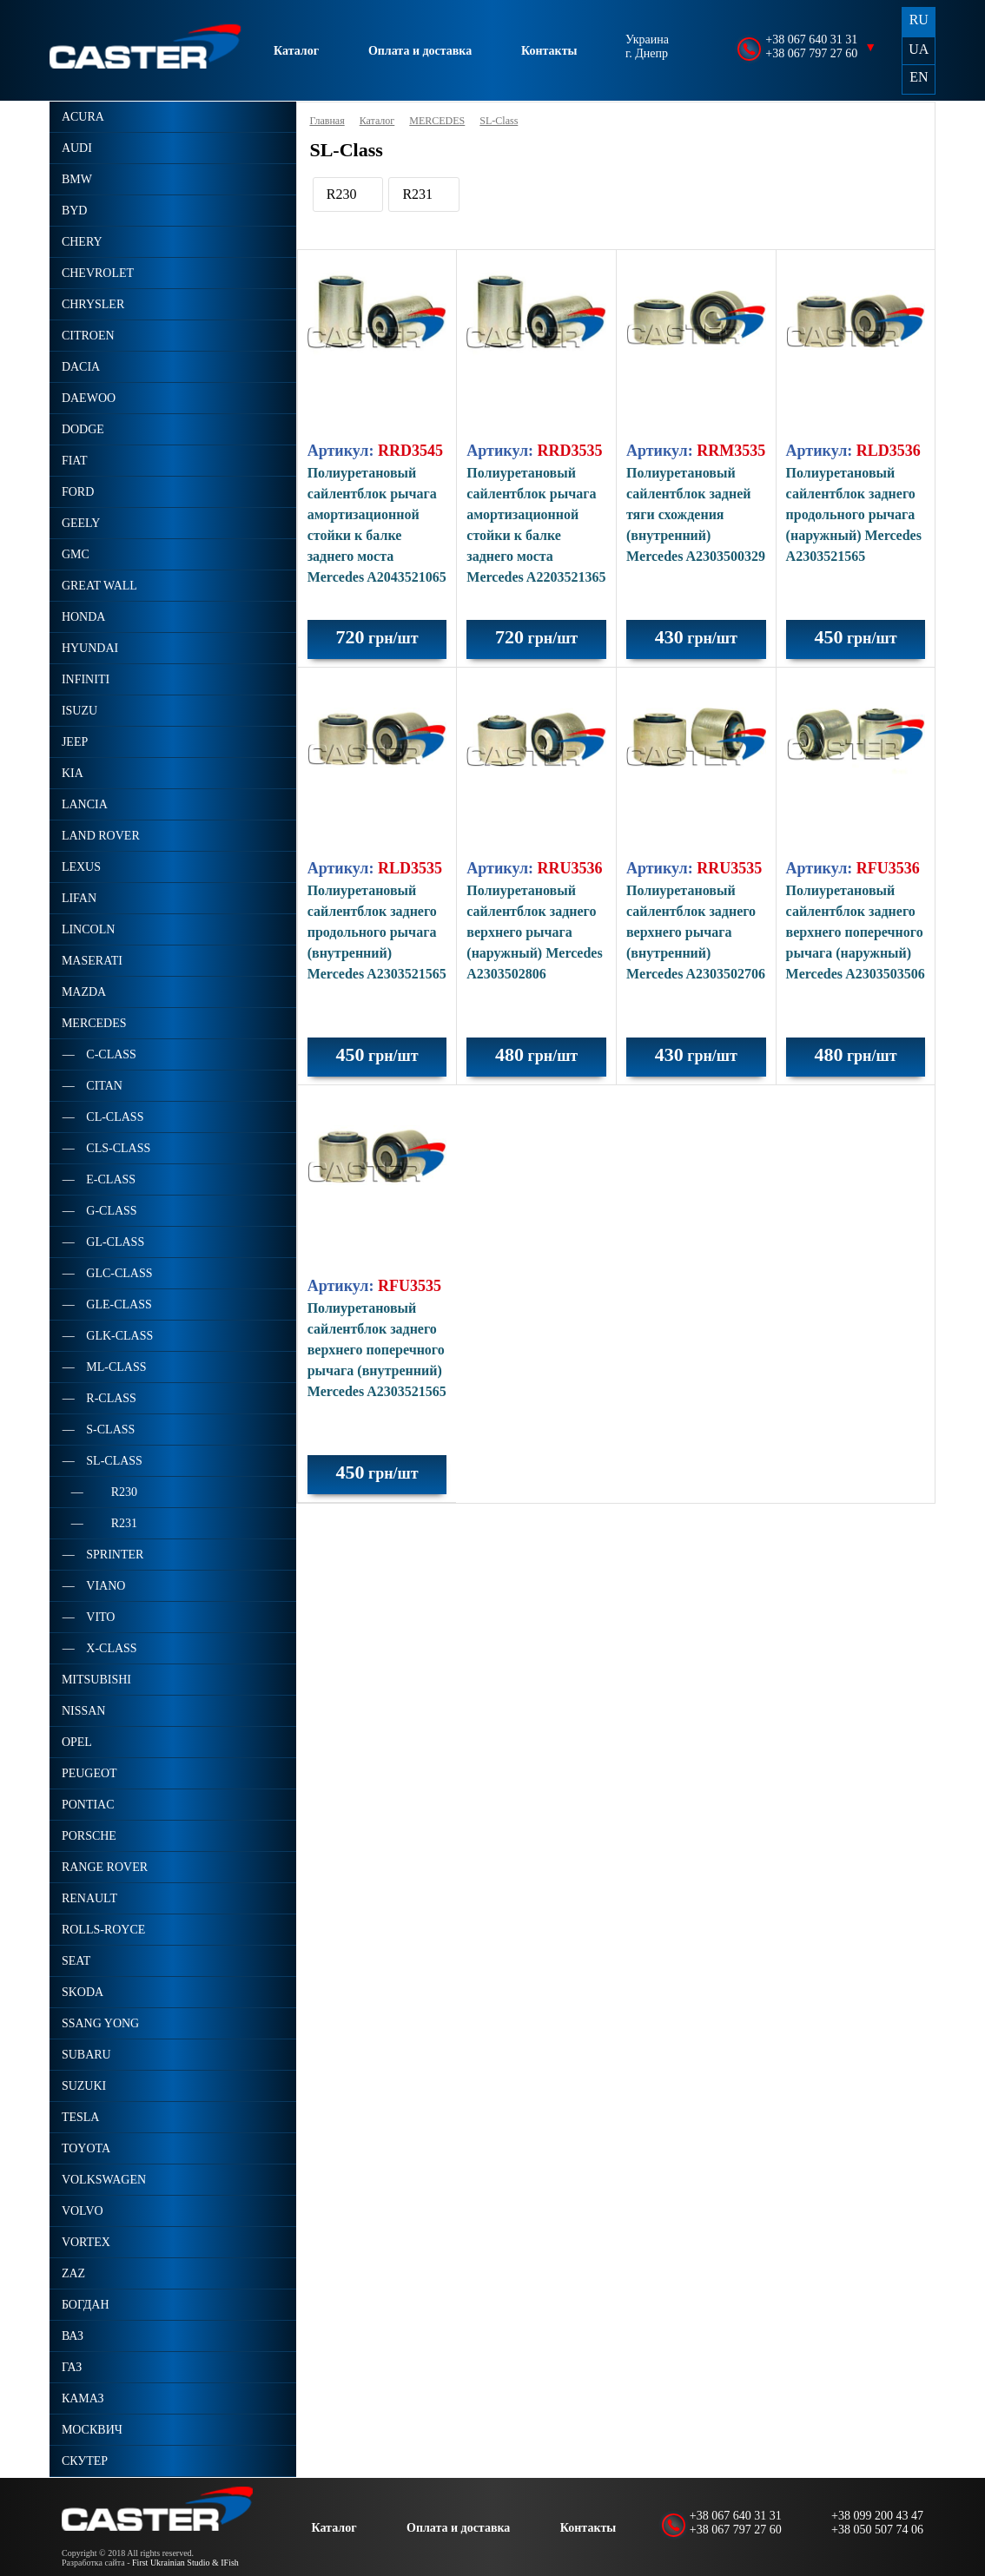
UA (919, 49)
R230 (342, 194)
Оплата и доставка (420, 50)
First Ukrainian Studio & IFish (185, 2562)
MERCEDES (437, 121)
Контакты (549, 50)
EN (918, 76)
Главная (326, 121)
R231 (417, 194)
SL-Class (498, 121)
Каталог (296, 50)
